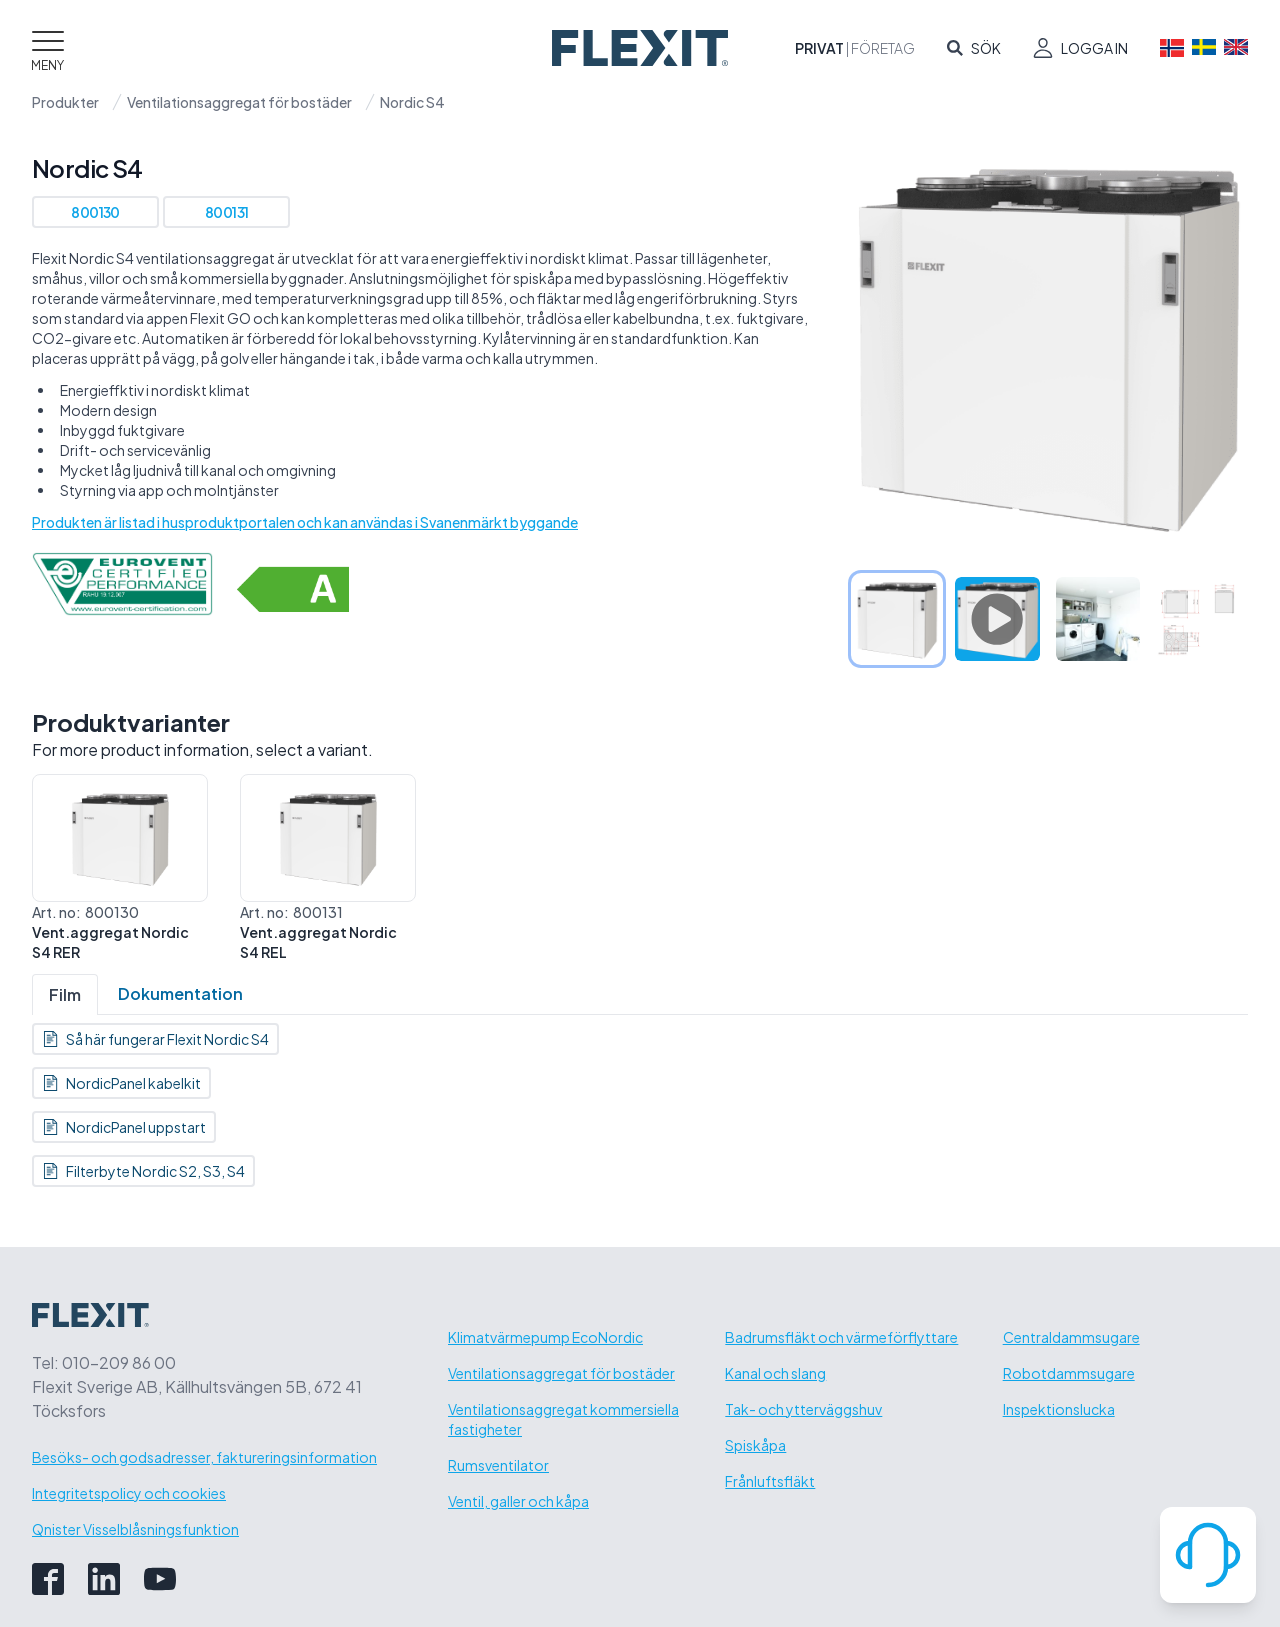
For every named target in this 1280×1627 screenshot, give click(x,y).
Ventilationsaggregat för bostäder (239, 102)
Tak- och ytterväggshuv (803, 1409)
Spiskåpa (755, 1445)
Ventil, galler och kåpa (518, 1501)
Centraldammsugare (1071, 1337)
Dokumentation (180, 993)
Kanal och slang (775, 1373)
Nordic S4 (412, 102)
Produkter (65, 102)
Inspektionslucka (1059, 1409)
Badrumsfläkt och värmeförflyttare (841, 1337)
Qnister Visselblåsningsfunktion (135, 1529)
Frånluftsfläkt (770, 1481)
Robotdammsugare (1069, 1373)
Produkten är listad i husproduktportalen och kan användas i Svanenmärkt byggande (305, 522)
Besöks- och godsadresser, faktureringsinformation (204, 1457)
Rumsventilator (498, 1465)
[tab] (897, 619)
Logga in (1094, 48)
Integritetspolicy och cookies (129, 1493)
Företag (883, 48)
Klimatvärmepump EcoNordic (545, 1337)
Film (65, 994)
